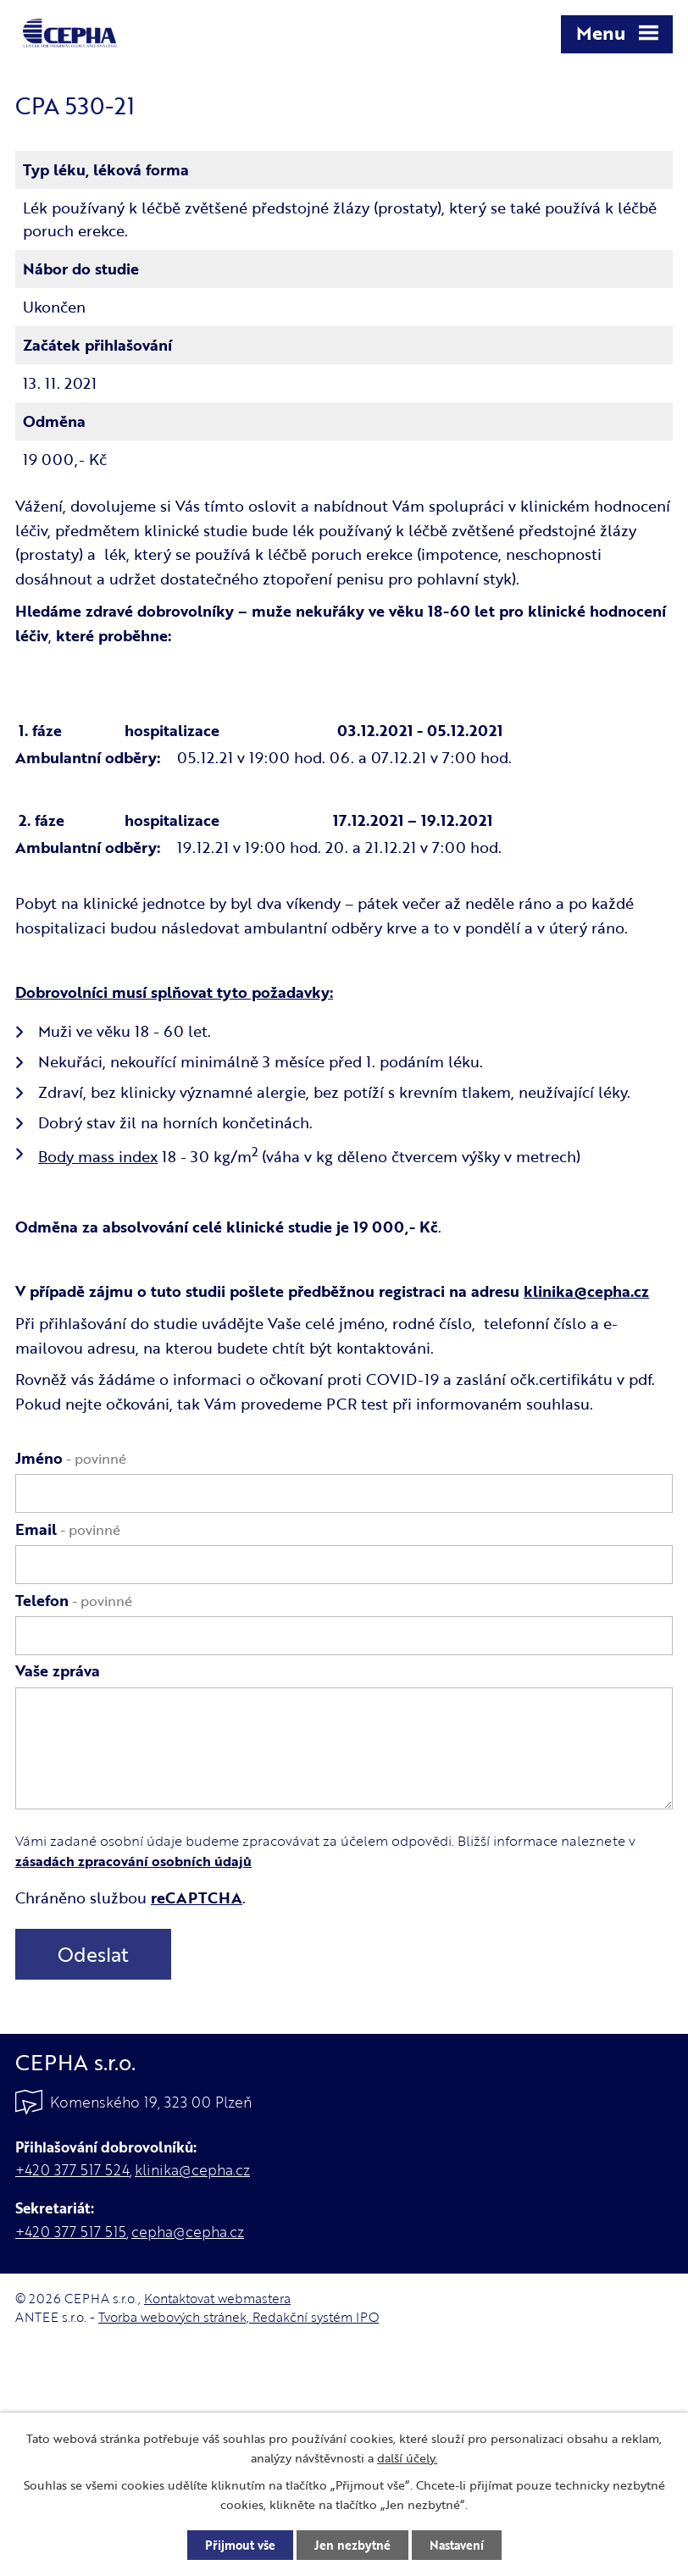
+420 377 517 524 (72, 2169)
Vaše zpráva (57, 1670)
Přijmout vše (240, 2545)
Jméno (70, 1458)
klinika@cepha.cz (586, 1291)
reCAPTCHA (196, 1897)
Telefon (73, 1600)
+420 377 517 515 (70, 2231)
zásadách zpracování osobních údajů (133, 1861)
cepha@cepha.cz (187, 2231)
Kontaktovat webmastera (217, 2298)
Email (67, 1529)
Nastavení (457, 2545)
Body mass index (98, 1156)
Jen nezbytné (352, 2545)
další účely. (407, 2458)
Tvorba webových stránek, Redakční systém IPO (238, 2316)
